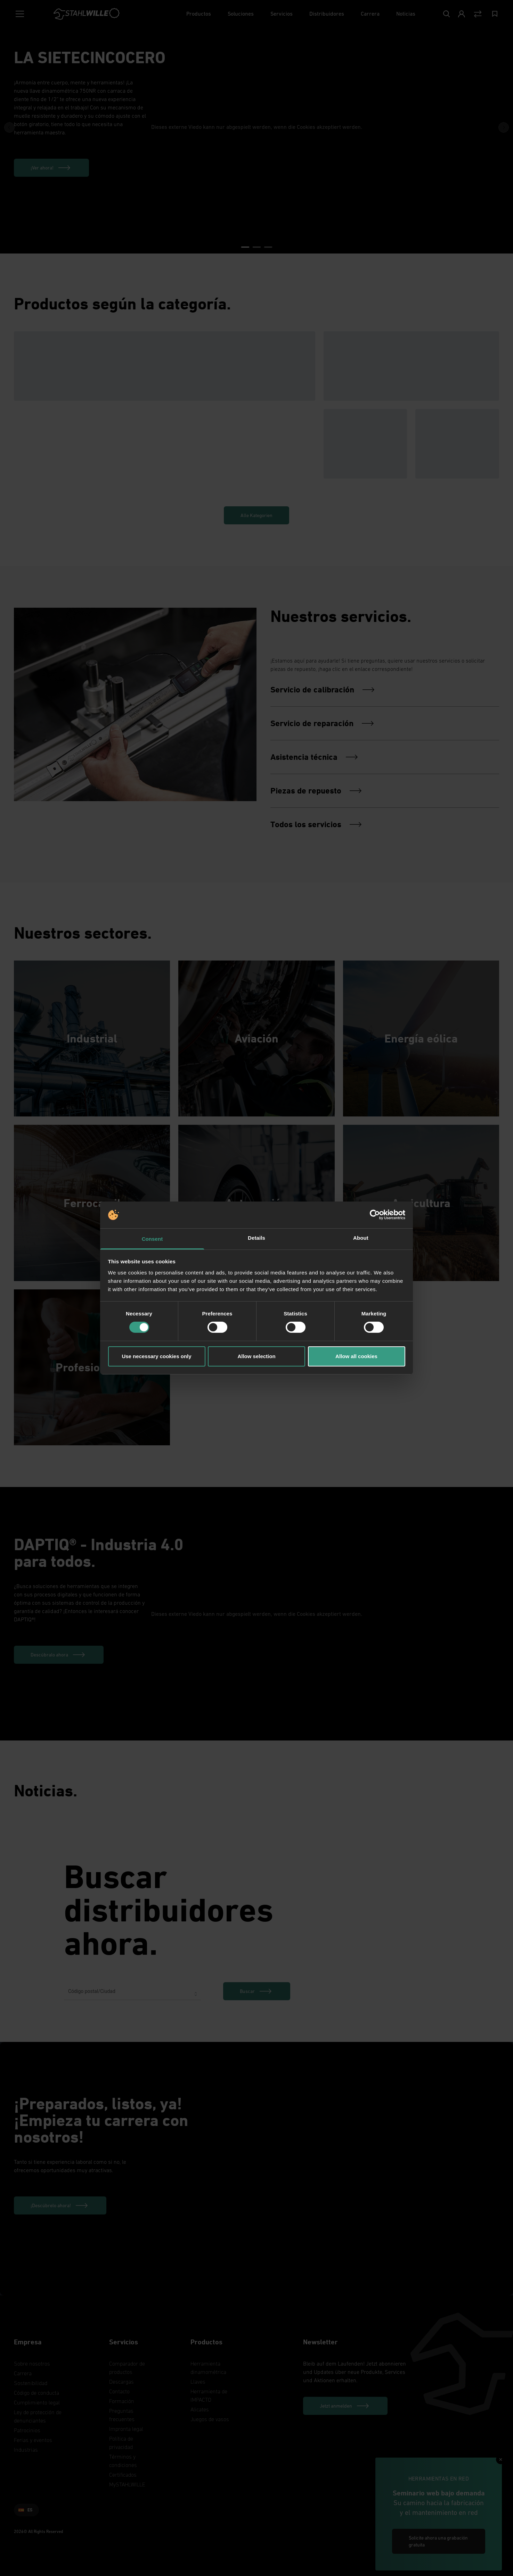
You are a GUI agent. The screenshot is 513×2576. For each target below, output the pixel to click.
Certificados (123, 2474)
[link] (256, 1991)
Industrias (26, 2449)
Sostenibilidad (30, 2383)
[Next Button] (503, 127)
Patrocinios (27, 2430)
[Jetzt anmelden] (345, 2406)
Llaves (197, 2381)
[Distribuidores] (326, 14)
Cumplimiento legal (37, 2402)
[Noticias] (405, 14)
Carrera (23, 2373)
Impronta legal (126, 2429)
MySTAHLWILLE (127, 2484)
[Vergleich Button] (477, 14)
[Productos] (198, 14)
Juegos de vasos (209, 2419)
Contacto (119, 2391)
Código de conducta (36, 2393)
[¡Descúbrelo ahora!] (60, 2205)
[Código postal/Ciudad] (132, 1994)
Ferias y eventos (33, 2440)
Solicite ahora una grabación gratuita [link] (438, 2541)
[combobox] (132, 1994)
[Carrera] (370, 14)
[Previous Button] (9, 127)
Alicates (199, 2409)
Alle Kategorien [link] (256, 515)
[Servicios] (281, 14)
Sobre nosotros (32, 2363)
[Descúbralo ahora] (59, 1655)
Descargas (121, 2381)
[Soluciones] (241, 14)
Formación (121, 2401)
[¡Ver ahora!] (51, 168)
